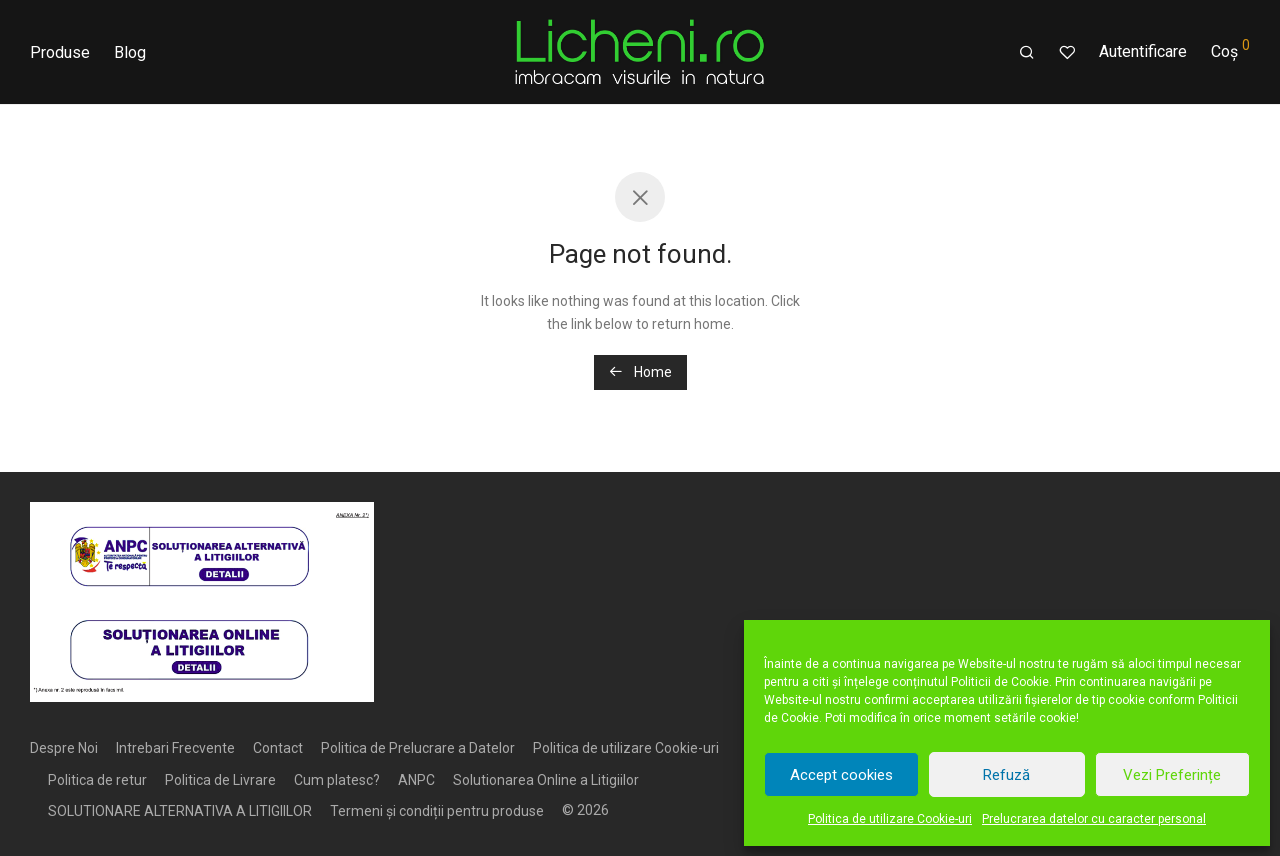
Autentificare (1143, 51)
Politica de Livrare (220, 780)
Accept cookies (841, 775)
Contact (278, 748)
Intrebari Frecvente (175, 748)
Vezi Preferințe (1172, 775)
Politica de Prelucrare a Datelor (418, 748)
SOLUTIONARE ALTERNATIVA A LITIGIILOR (180, 811)
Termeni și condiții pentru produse (437, 811)
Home (640, 372)
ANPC (416, 780)
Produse (60, 52)
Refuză (1006, 775)
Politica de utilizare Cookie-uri (890, 819)
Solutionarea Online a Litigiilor (546, 780)
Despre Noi (64, 748)
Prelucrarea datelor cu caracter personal (1094, 819)
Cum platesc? (337, 780)
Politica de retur (97, 780)
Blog (130, 52)
